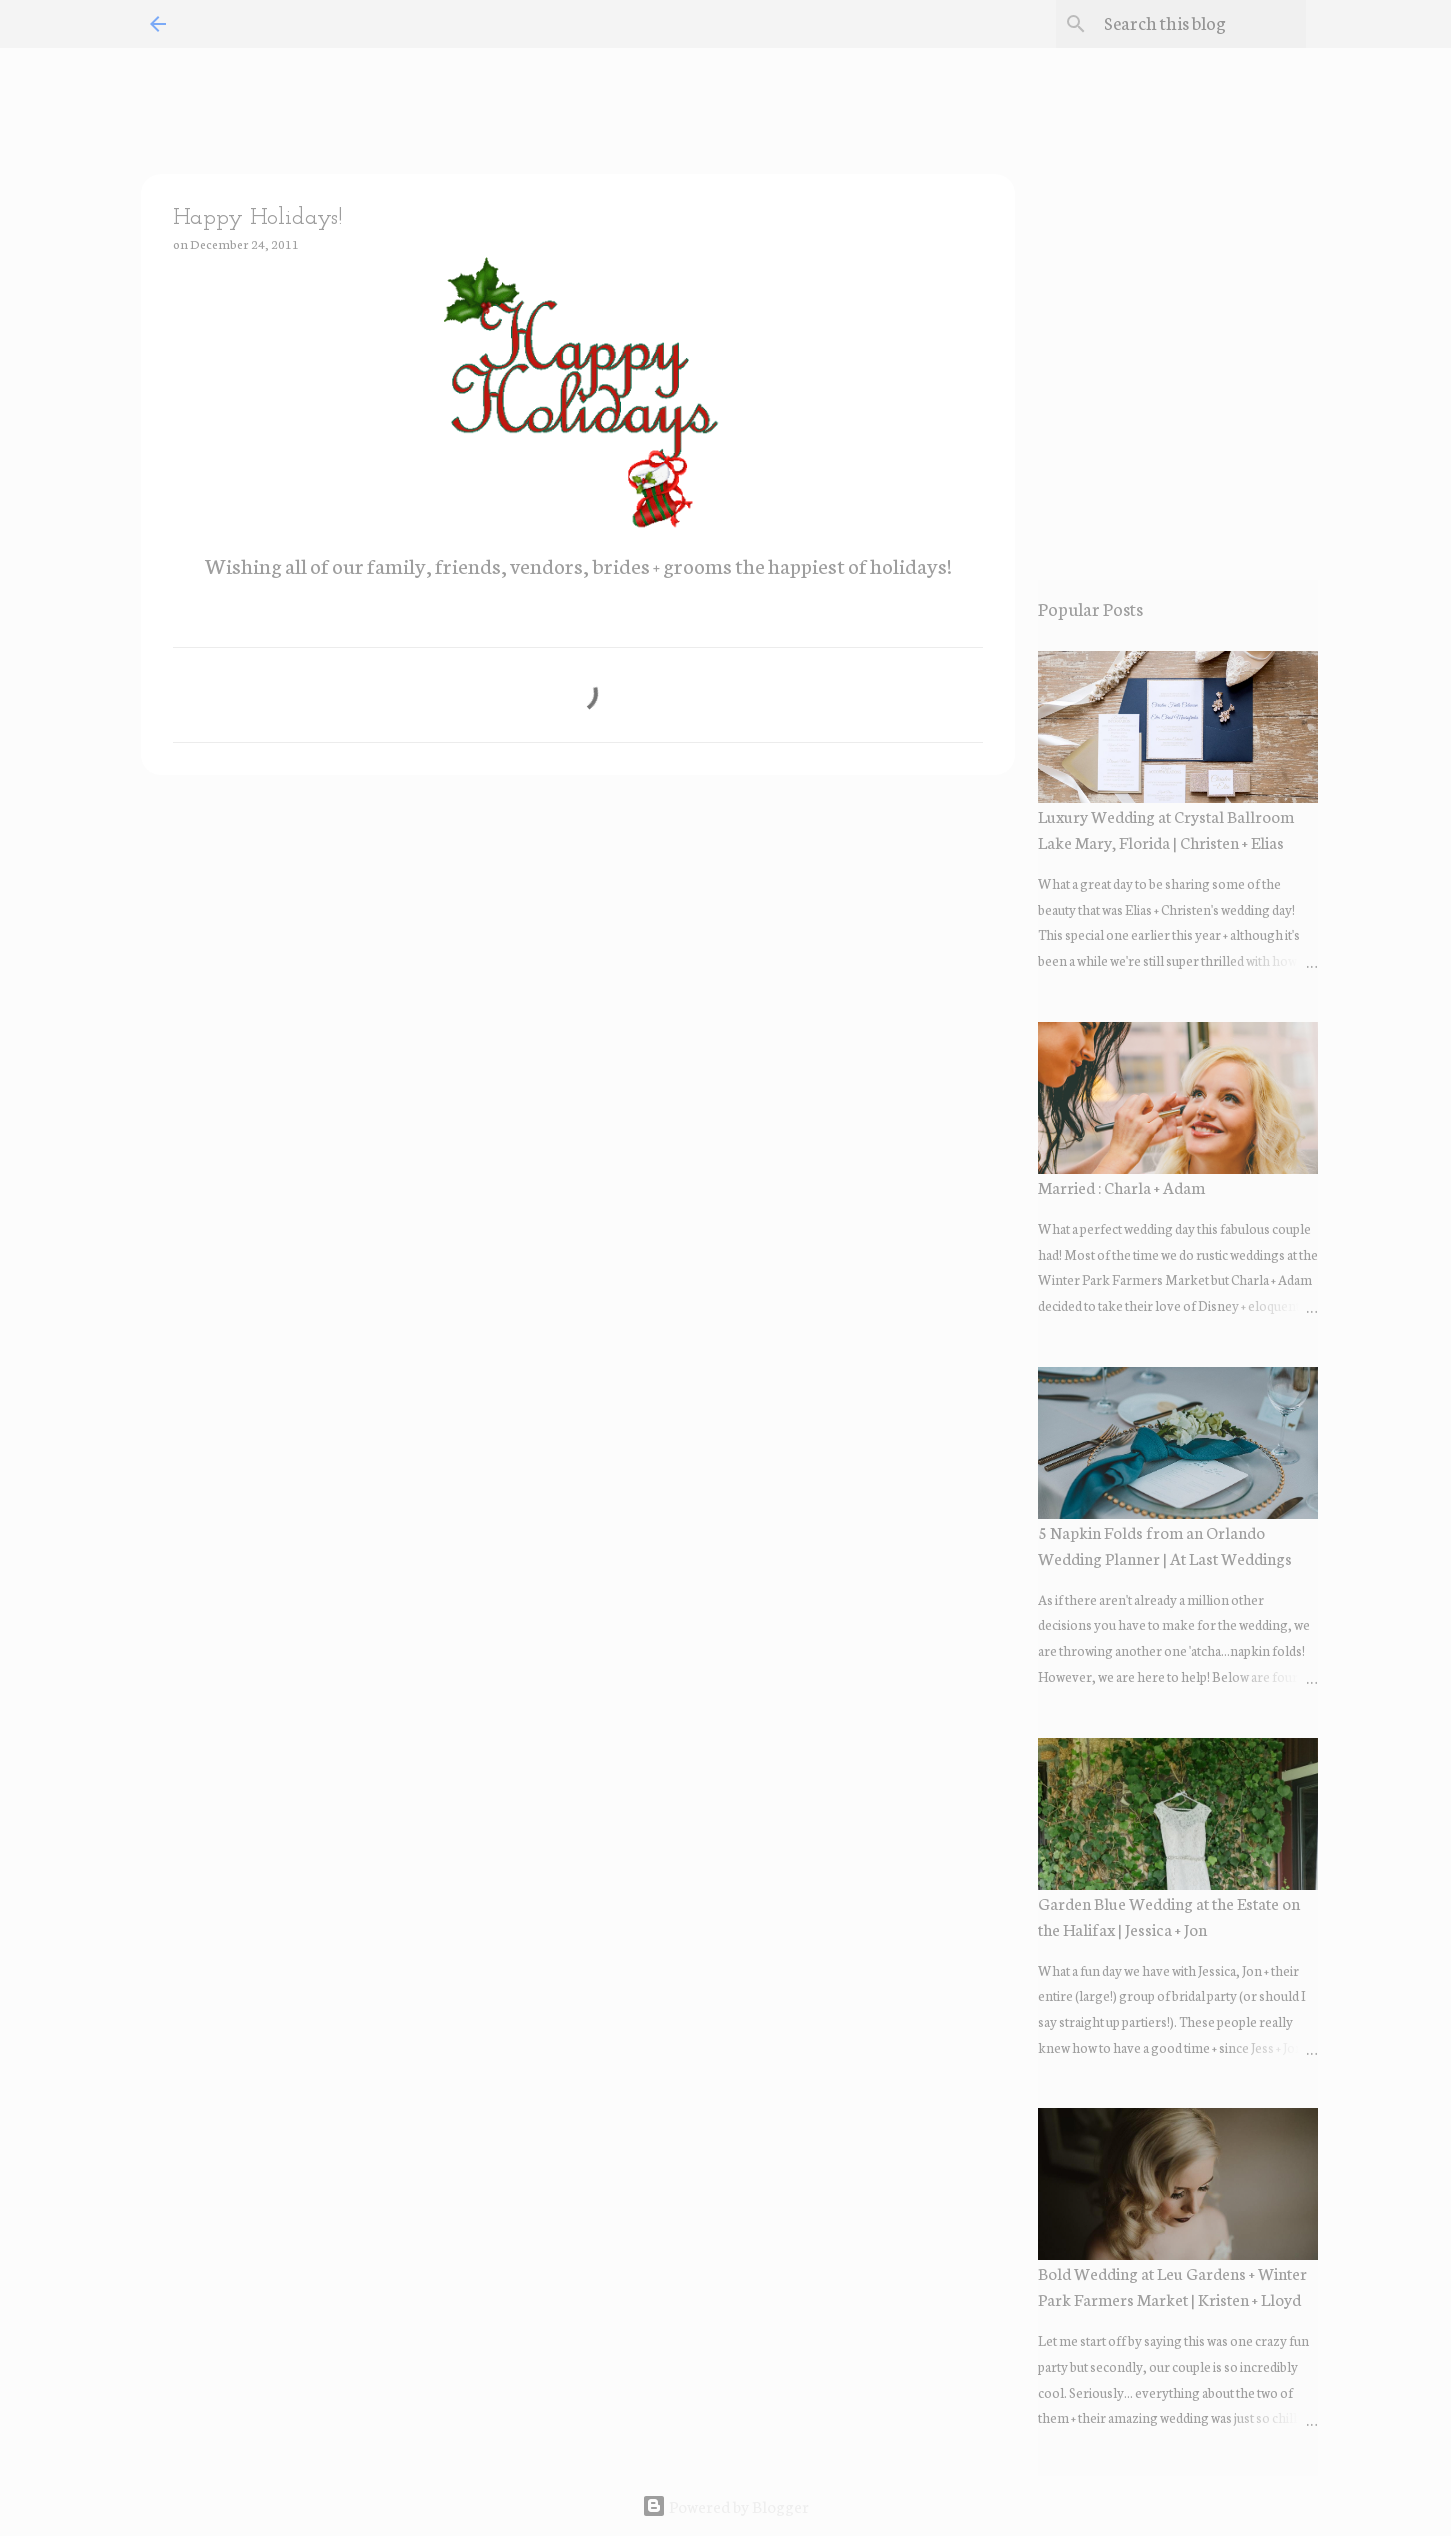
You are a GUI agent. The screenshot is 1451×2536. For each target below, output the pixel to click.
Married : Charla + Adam (1121, 1186)
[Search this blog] (1201, 24)
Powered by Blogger (725, 2505)
